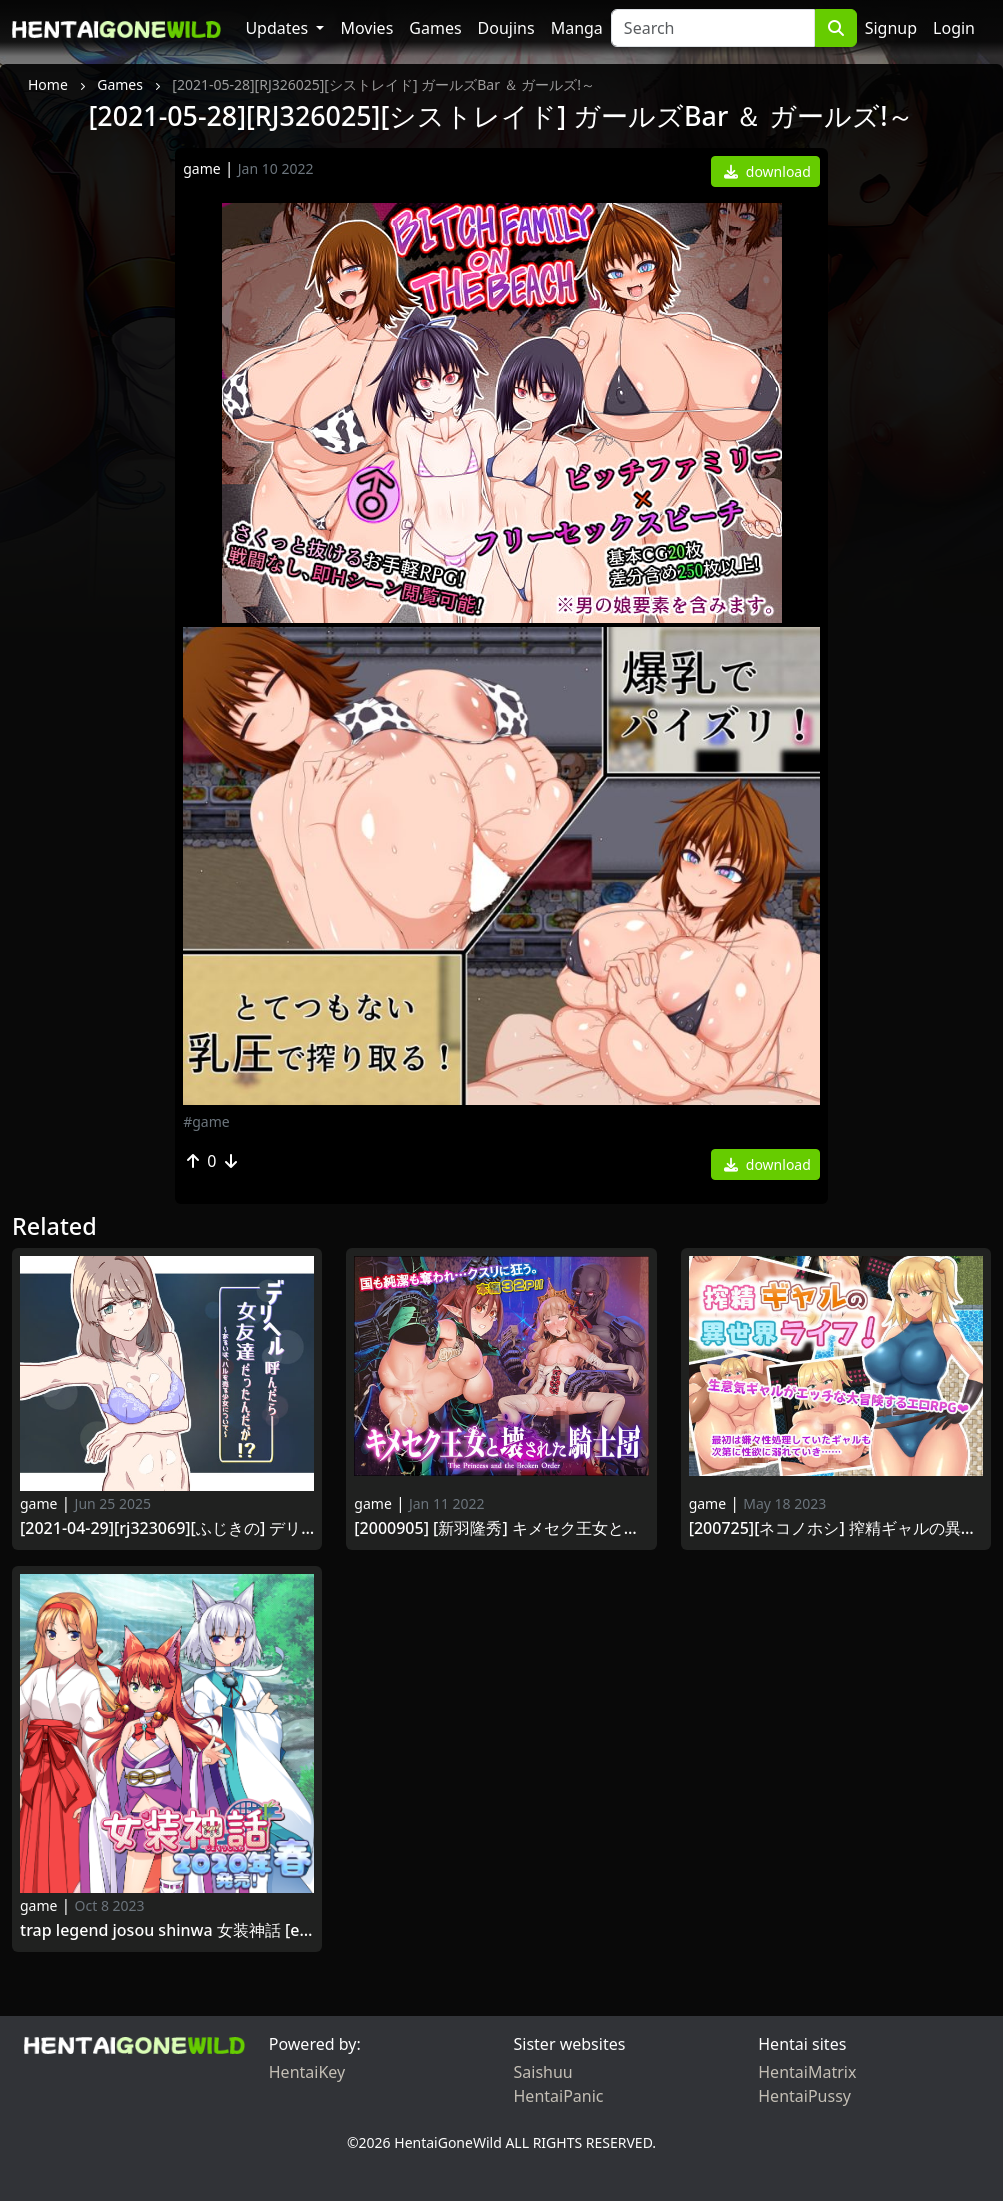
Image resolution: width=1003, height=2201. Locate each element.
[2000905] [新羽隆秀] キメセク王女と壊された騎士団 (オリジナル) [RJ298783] (501, 1528)
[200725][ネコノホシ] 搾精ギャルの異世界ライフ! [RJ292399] (836, 1528)
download (767, 171)
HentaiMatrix (807, 2072)
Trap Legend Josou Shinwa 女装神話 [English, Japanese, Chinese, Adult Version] (167, 1930)
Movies (366, 28)
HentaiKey (307, 2072)
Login (954, 28)
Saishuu (543, 2072)
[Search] (713, 28)
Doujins (506, 28)
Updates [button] (278, 28)
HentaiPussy (804, 2096)
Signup (891, 28)
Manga (577, 28)
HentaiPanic (559, 2096)
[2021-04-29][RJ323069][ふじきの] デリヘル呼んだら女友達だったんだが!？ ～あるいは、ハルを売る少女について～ (167, 1528)
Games (435, 28)
